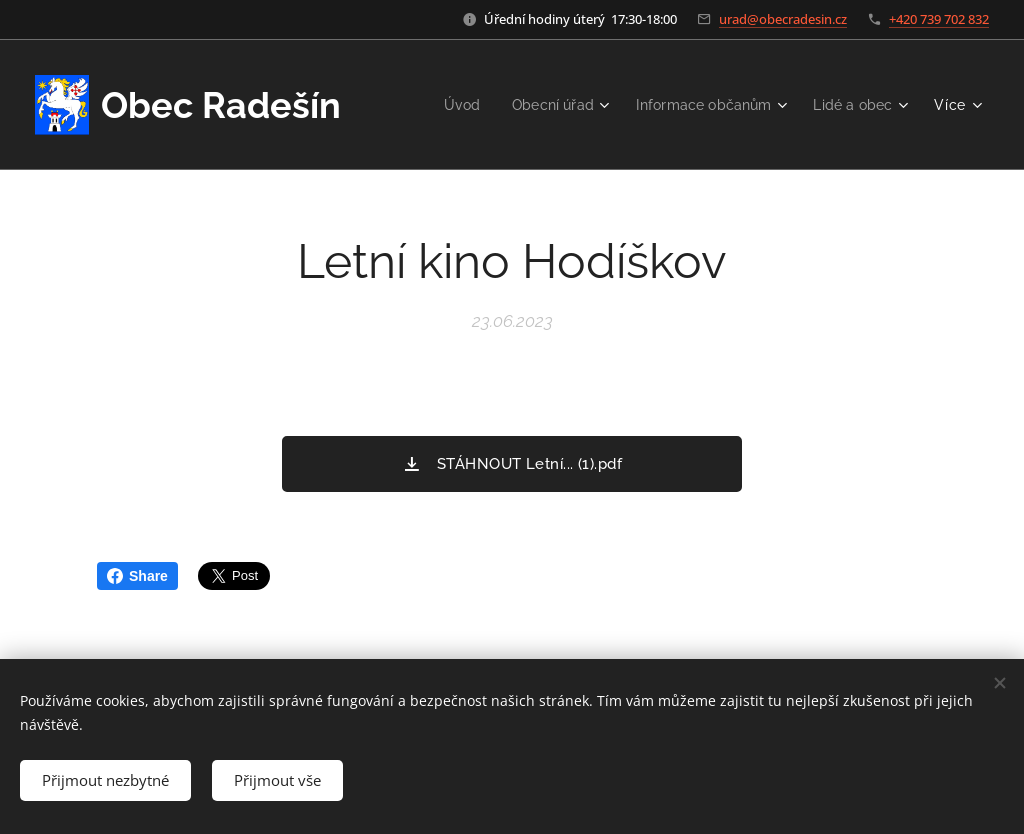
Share (137, 576)
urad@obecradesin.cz (783, 19)
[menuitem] (445, 105)
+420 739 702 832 (939, 19)
